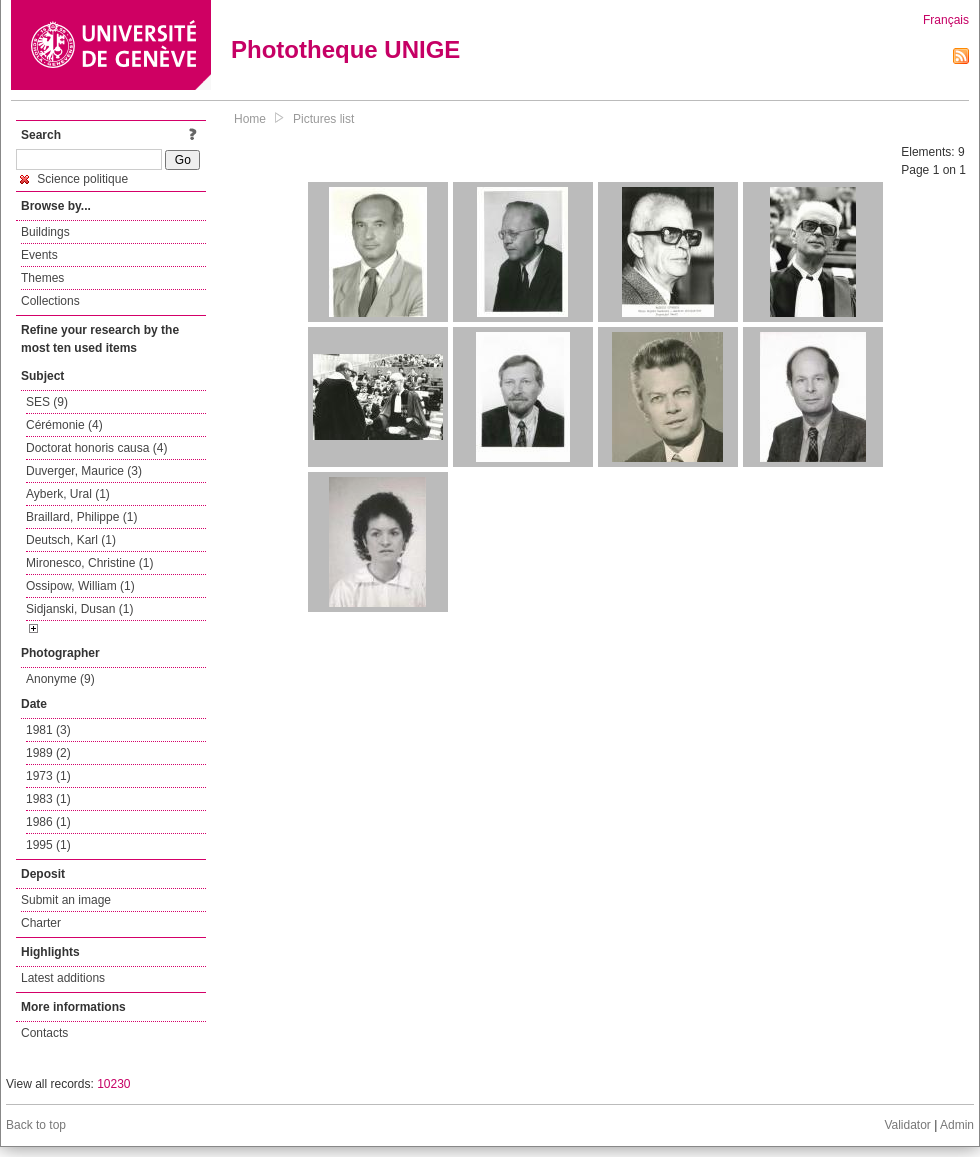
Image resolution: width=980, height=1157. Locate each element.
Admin (957, 1125)
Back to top (36, 1125)
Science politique (74, 179)
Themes (42, 278)
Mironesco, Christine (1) (89, 563)
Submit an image (66, 900)
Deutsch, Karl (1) (71, 540)
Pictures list (323, 119)
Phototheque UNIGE (345, 49)
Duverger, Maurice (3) (84, 471)
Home (250, 119)
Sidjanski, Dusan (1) (79, 609)
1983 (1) (48, 799)
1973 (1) (48, 776)
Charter (41, 923)
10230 (113, 1084)
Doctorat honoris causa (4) (96, 448)
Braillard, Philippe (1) (81, 517)
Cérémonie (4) (64, 425)
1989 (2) (48, 753)
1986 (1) (48, 822)
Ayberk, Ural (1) (68, 494)
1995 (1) (48, 845)
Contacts (44, 1033)
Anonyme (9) (60, 679)
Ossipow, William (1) (80, 586)
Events (39, 255)
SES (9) (47, 402)
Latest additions (63, 978)
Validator (907, 1125)
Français (946, 20)
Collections (50, 301)
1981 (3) (48, 730)
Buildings (45, 232)
